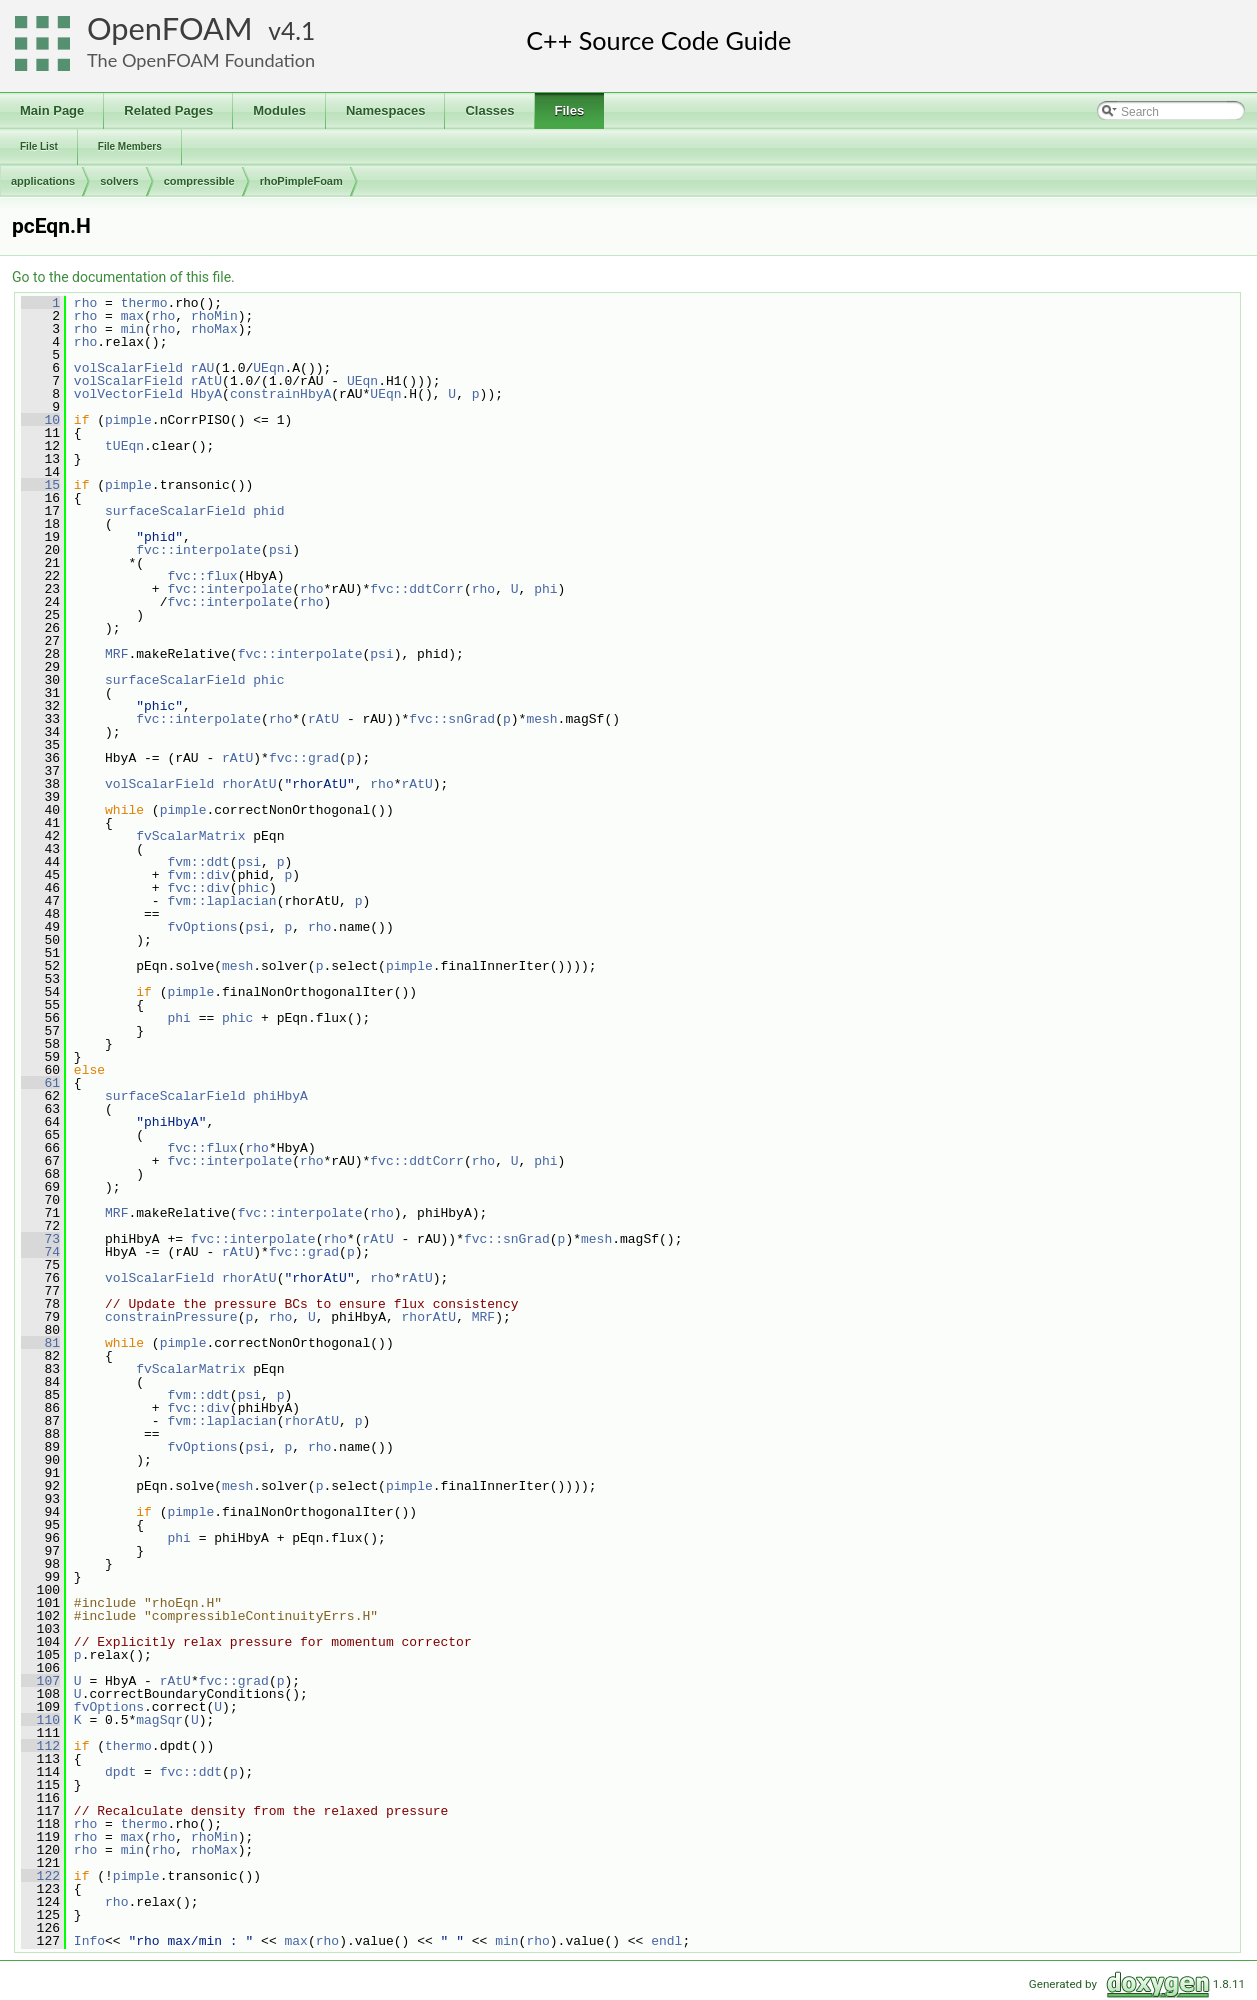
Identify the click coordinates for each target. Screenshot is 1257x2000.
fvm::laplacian (221, 901)
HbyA (206, 394)
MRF (116, 654)
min (132, 329)
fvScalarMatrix (190, 836)
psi (280, 550)
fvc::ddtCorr (417, 589)
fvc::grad (304, 758)
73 (40, 1239)
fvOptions (202, 927)
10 (40, 420)
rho (85, 303)
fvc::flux (202, 576)
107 (40, 1681)
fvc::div (198, 888)
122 (40, 1876)
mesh (541, 719)
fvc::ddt (191, 1772)
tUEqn (124, 446)
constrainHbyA (280, 394)
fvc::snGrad (452, 719)
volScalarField (128, 368)
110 (40, 1720)
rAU (202, 368)
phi (545, 589)
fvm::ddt (198, 862)
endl (666, 1941)
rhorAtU (249, 784)
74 (40, 1252)
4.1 (298, 30)
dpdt (120, 1772)
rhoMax (214, 329)
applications (43, 181)
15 (40, 485)
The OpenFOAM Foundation (201, 60)
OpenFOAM (170, 28)
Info (89, 1941)
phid (268, 511)
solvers (119, 181)
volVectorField (128, 394)
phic (268, 680)
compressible (199, 181)
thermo (144, 303)
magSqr (159, 1720)
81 (40, 1343)
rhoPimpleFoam (301, 181)
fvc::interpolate (198, 550)
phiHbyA (280, 1096)
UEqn (268, 368)
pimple (128, 420)
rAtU (206, 381)
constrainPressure (171, 1317)
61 (40, 1083)
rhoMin (214, 316)
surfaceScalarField (175, 511)
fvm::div (198, 875)
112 (40, 1746)
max (132, 316)
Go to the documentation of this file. (123, 277)
